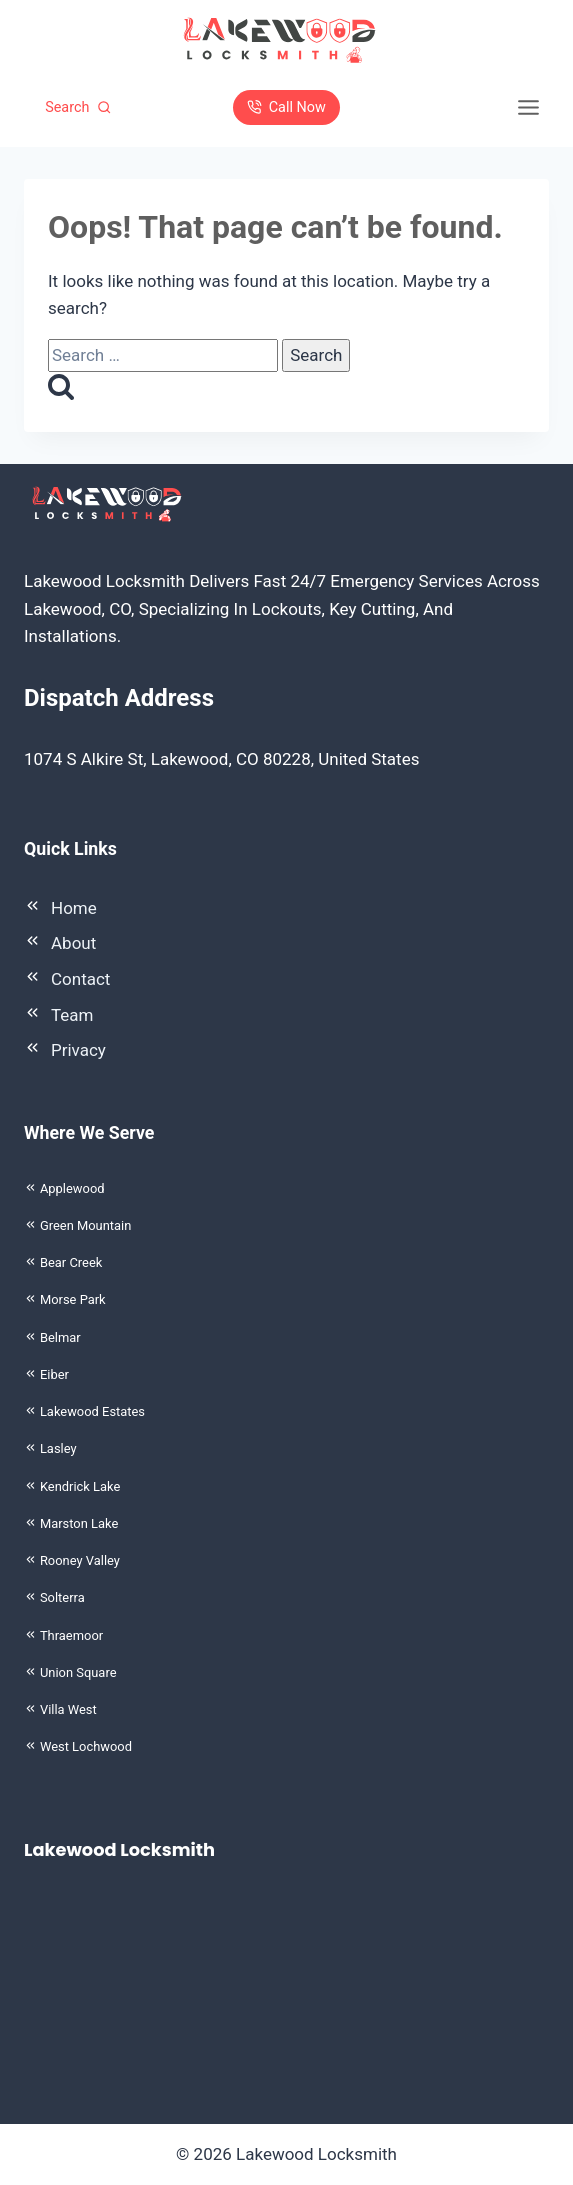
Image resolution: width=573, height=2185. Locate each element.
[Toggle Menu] (528, 107)
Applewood (72, 1188)
